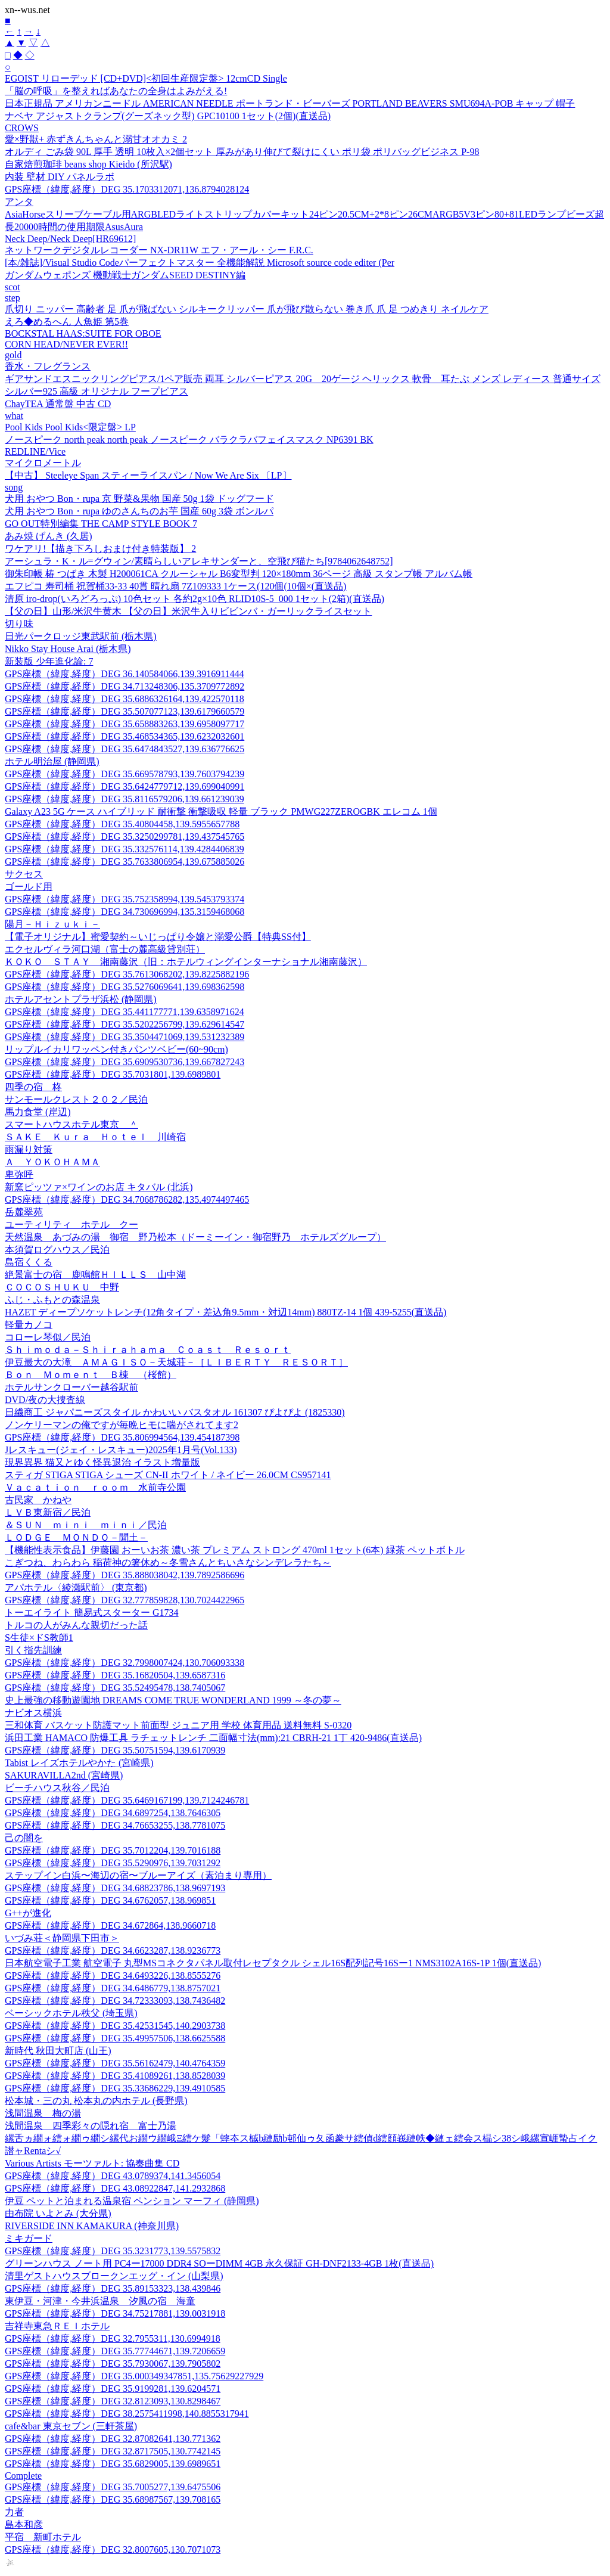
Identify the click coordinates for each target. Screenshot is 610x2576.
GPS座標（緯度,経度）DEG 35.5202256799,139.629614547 (124, 1024)
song (14, 487)
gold (13, 355)
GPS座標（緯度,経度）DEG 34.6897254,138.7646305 (112, 1813)
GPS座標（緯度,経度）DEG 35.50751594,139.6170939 (115, 1750)
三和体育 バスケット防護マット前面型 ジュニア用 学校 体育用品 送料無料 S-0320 (178, 1725)
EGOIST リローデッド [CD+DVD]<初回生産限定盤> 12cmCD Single (146, 78)
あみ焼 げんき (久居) (48, 536)
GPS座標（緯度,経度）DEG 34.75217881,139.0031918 (115, 2313)
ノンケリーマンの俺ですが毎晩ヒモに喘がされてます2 (121, 1425)
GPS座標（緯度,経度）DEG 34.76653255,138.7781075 (115, 1825)
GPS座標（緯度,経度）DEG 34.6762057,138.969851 (110, 1900)
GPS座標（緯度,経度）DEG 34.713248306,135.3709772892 (124, 686)
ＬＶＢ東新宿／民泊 (48, 1512)
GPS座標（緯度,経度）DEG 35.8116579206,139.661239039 (124, 799)
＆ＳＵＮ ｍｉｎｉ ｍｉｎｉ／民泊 (86, 1525)
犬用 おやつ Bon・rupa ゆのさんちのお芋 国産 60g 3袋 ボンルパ (139, 511)
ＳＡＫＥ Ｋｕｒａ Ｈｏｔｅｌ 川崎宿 (95, 1137)
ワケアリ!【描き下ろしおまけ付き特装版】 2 (100, 549)
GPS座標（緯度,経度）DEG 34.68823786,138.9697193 (115, 1888)
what (14, 416)
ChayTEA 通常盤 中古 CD (58, 404)
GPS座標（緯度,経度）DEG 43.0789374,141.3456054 (112, 2176)
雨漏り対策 (28, 1149)
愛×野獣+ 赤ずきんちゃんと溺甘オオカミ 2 (96, 139)
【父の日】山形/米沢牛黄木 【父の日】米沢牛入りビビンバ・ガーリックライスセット (188, 611)
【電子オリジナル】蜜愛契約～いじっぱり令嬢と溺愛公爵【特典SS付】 (158, 937)
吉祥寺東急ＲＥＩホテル (57, 2326)
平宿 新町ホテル (43, 2537)
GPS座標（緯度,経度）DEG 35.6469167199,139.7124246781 (127, 1800)
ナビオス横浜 (33, 1713)
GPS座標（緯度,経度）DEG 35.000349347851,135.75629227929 (134, 2376)
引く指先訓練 (33, 1650)
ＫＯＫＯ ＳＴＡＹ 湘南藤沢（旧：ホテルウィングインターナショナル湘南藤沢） (186, 962)
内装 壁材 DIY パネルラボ (59, 177)
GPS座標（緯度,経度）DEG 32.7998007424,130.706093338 (124, 1663)
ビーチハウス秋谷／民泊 (57, 1788)
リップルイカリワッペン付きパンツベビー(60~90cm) (116, 1049)
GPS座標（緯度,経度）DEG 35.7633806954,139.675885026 (124, 861)
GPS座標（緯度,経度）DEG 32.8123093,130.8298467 (112, 2401)
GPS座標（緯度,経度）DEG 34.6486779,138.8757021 (112, 1988)
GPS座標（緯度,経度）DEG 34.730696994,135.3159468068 (124, 912)
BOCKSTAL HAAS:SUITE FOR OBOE (83, 333)
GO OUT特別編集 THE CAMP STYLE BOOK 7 (101, 524)
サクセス (24, 874)
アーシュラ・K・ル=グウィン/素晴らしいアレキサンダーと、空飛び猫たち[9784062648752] (199, 561)
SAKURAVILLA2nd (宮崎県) (64, 1775)
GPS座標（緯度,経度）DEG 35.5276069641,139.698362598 (124, 987)
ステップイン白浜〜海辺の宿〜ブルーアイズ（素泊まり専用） (138, 1875)
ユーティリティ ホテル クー (71, 1224)
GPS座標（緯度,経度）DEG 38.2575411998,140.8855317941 (127, 2414)
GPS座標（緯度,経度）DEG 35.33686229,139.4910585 (115, 2088)
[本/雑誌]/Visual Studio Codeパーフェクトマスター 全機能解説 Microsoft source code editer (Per (199, 262)
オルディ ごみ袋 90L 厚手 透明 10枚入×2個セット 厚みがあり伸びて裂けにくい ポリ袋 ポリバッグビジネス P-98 (242, 152)
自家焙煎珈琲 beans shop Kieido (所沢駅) (88, 164)
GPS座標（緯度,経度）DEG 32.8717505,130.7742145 (112, 2451)
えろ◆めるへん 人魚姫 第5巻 (67, 321)
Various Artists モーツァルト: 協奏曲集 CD (92, 2163)
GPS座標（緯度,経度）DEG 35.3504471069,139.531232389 (124, 1037)
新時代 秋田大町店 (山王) (58, 2051)
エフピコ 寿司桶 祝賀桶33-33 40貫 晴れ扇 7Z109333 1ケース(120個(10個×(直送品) (175, 586)
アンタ (19, 202)
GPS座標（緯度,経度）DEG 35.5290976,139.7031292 (112, 1863)
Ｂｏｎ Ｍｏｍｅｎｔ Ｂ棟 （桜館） (90, 1375)
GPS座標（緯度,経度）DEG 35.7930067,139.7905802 (112, 2363)
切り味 (19, 624)
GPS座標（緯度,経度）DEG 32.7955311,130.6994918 (112, 2338)
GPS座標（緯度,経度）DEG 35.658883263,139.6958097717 (124, 724)
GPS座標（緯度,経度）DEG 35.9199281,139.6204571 (112, 2388)
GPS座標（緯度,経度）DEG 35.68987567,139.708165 (112, 2499)
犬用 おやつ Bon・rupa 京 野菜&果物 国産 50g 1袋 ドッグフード (139, 499)
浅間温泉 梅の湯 (43, 2113)
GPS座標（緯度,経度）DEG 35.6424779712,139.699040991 (124, 786)
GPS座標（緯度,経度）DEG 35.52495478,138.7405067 (115, 1688)
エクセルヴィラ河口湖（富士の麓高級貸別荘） (105, 949)
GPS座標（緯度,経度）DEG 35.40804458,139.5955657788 (122, 824)
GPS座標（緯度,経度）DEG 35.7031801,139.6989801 (112, 1074)
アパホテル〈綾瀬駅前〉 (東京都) (76, 1587)
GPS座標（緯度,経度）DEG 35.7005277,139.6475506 (112, 2487)
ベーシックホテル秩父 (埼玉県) (71, 2013)
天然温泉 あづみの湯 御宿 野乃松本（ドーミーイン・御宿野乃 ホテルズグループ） (195, 1237)
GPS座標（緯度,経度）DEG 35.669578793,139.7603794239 (124, 774)
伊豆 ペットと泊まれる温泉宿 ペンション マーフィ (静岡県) (132, 2201)
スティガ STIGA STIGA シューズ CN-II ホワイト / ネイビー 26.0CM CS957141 (168, 1475)
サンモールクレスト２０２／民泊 (76, 1099)
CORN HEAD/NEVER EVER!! (66, 344)
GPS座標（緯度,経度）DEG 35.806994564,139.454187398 (122, 1437)
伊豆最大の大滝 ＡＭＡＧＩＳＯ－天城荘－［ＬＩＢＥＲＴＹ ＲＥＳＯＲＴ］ (176, 1362)
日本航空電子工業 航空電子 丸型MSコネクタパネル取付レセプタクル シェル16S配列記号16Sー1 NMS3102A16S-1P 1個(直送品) (273, 1963)
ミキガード (28, 2238)
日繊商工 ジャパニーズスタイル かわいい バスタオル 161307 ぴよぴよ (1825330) (175, 1412)
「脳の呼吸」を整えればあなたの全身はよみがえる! (116, 91)
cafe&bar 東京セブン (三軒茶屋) (71, 2426)
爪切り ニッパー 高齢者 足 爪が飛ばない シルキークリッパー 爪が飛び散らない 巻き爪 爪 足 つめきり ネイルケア (246, 309)
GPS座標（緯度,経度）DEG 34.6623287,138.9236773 (112, 1950)
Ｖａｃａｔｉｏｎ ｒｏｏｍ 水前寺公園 (95, 1487)
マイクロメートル (43, 463)
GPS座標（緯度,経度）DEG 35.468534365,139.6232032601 (124, 736)
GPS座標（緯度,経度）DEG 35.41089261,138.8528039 (115, 2076)
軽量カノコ (28, 1325)
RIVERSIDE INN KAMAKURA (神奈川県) (92, 2226)
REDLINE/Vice (35, 451)
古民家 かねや (38, 1500)
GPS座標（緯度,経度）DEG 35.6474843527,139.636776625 (124, 749)
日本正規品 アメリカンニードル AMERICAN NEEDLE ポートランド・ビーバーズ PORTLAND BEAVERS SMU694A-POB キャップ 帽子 (290, 103)
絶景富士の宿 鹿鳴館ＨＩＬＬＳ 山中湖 (95, 1275)
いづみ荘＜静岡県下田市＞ (62, 1938)
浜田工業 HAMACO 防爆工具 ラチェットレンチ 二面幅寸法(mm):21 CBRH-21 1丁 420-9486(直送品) (213, 1738)
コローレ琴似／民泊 (48, 1337)
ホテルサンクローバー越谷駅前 (71, 1387)
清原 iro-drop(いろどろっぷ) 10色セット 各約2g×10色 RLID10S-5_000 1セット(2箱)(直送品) (194, 599)
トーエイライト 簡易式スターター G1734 (92, 1612)
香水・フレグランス (48, 366)
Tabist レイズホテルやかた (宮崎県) (79, 1763)
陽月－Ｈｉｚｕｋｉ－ (52, 924)
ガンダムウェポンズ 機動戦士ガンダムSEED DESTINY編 (125, 275)
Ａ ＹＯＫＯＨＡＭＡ (52, 1162)
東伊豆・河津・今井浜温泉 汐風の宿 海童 (100, 2301)
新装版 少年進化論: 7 (49, 661)
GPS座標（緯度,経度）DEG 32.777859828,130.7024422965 (124, 1600)
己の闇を (24, 1838)
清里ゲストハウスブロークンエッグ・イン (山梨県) (114, 2276)
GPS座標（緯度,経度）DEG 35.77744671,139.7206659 (115, 2351)
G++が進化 (28, 1913)
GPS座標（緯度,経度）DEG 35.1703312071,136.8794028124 (127, 189)
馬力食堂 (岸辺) (38, 1112)
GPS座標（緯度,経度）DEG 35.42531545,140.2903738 (115, 2026)
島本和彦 (24, 2524)
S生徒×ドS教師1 (39, 1637)
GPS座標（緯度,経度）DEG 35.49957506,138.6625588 (115, 2038)
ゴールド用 (28, 887)
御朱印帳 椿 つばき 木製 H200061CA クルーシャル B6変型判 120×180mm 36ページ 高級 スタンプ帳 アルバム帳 (238, 574)
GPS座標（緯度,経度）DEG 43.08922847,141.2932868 (115, 2188)
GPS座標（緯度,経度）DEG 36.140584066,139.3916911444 (124, 674)
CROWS (22, 128)
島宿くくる (28, 1262)
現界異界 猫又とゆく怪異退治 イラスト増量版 (102, 1462)
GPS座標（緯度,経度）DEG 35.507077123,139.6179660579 (124, 711)
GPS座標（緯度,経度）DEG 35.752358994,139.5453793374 (124, 899)
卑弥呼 (19, 1174)
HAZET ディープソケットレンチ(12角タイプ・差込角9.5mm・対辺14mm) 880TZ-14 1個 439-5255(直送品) (225, 1312)
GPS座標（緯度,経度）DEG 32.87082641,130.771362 (112, 2439)
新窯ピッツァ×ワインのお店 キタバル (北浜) (99, 1187)
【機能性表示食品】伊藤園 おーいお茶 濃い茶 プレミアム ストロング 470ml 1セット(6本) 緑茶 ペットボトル (235, 1550)
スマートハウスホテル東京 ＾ (71, 1124)
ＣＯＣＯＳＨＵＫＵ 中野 (62, 1287)
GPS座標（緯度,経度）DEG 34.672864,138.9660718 (110, 1925)
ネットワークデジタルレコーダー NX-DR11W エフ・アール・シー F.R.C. (159, 250)
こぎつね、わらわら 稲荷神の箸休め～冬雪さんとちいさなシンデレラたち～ (168, 1562)
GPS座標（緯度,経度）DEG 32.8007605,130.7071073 (112, 2549)
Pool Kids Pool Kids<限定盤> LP (70, 427)
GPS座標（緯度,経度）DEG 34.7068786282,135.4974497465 (127, 1199)
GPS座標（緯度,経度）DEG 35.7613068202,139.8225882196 (127, 974)
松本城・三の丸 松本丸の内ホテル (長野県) (96, 2101)
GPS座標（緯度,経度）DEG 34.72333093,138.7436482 (115, 2000)
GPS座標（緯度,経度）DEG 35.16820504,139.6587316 (115, 1675)
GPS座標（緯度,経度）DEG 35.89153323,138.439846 (112, 2288)
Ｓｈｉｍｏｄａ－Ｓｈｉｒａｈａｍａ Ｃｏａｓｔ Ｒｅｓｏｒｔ (148, 1350)
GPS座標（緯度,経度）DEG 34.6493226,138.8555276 (112, 1975)
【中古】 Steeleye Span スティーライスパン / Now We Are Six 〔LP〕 (148, 475)
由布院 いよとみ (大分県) (58, 2213)
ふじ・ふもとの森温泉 (52, 1300)
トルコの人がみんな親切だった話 (76, 1625)
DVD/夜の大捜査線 (45, 1400)
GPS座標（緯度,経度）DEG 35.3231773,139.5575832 (112, 2251)
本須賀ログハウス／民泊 (57, 1249)
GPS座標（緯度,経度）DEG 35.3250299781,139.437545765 (124, 836)
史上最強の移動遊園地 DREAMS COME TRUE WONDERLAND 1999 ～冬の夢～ (173, 1700)
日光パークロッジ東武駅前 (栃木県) (81, 636)
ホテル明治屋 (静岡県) (52, 761)
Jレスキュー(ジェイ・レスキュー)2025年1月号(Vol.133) (120, 1450)
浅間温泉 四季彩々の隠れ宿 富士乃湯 (90, 2126)
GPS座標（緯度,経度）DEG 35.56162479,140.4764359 (115, 2063)
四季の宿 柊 (33, 1087)
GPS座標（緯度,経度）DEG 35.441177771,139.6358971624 (124, 1012)
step (12, 298)
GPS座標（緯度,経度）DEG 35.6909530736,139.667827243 (124, 1062)
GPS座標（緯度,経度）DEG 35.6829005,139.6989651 (112, 2464)
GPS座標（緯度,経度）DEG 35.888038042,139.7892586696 (124, 1575)
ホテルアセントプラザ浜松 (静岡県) (81, 999)
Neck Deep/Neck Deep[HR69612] (70, 239)
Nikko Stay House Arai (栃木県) (68, 649)
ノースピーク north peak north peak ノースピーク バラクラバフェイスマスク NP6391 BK (189, 439)
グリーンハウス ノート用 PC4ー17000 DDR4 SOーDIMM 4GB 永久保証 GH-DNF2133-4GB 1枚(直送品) (219, 2263)
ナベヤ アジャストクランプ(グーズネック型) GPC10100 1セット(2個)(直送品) (168, 116)
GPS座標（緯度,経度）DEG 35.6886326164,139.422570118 (124, 699)
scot (12, 287)
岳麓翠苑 (24, 1212)
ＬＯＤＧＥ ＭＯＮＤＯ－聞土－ (76, 1537)
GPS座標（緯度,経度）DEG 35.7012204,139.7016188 (112, 1850)
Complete (23, 2476)
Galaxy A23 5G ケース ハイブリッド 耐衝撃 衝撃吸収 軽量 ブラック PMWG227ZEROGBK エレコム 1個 (221, 811)
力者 (14, 2512)
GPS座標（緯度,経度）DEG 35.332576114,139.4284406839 (124, 849)
